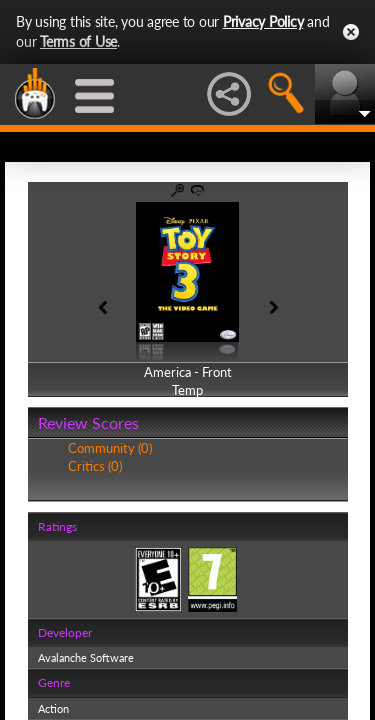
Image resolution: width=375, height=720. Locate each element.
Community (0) (110, 448)
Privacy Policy (263, 21)
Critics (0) (95, 466)
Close (351, 32)
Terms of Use (78, 41)
